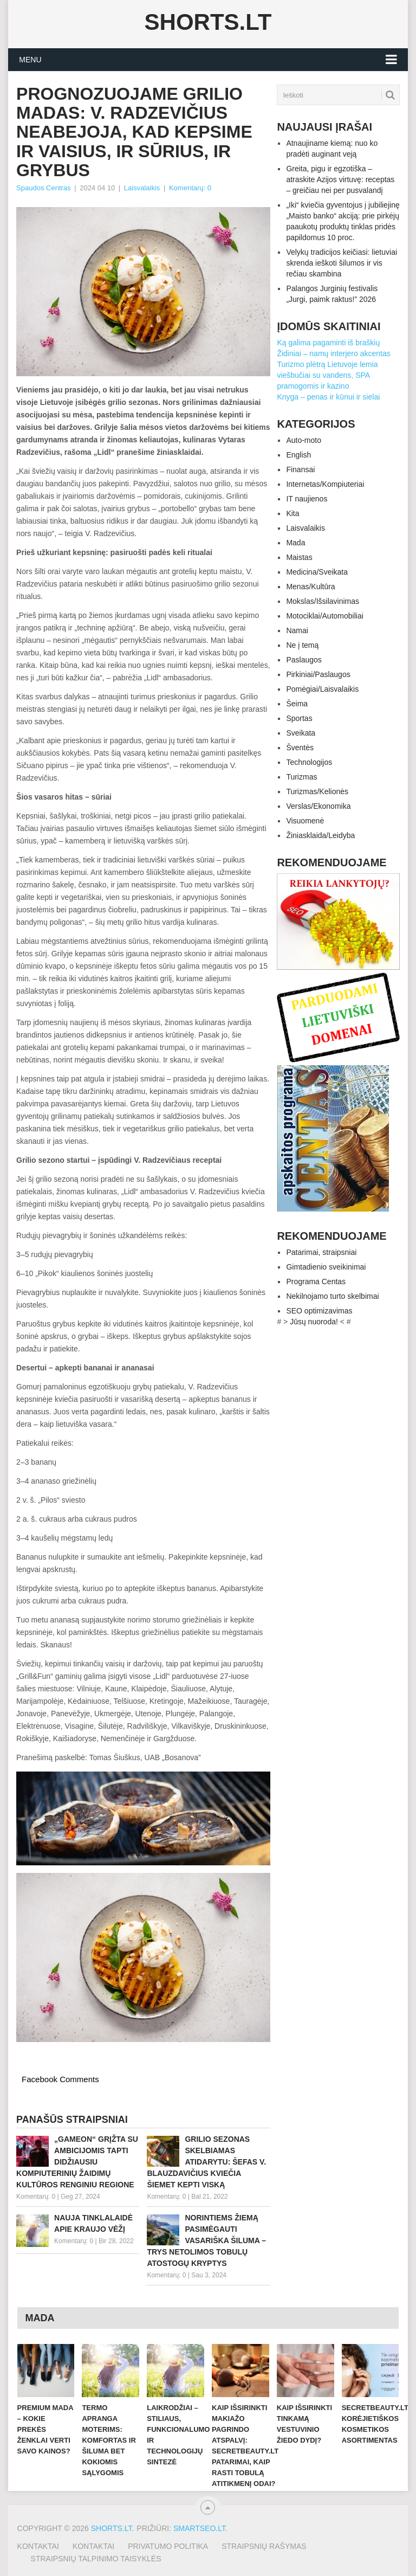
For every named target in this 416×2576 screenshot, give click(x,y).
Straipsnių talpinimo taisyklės (96, 2558)
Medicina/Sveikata (317, 572)
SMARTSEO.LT (199, 2528)
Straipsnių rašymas (264, 2546)
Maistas (299, 557)
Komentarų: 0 (190, 188)
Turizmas (301, 776)
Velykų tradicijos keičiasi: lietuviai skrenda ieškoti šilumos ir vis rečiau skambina (341, 263)
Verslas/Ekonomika (318, 806)
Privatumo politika (168, 2546)
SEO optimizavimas (319, 1310)
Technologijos (309, 762)
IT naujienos (306, 498)
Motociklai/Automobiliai (324, 615)
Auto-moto (303, 440)
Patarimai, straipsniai (321, 1252)
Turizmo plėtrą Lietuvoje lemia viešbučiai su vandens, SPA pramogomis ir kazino (327, 375)
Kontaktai (38, 2546)
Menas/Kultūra (310, 586)
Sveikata (300, 733)
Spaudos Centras (43, 188)
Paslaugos (303, 659)
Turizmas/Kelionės (317, 791)
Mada (295, 542)
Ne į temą (302, 645)
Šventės (300, 747)
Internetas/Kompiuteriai (325, 484)
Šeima (297, 703)
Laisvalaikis (142, 188)
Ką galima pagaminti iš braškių (328, 342)
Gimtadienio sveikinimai (326, 1267)
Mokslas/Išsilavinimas (322, 601)
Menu (30, 59)
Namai (297, 630)
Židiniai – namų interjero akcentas (333, 353)
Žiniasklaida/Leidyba (320, 835)
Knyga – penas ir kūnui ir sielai (328, 396)
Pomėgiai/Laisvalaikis (322, 689)
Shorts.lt (208, 22)
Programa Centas (316, 1281)
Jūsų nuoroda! (314, 1321)
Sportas (299, 718)
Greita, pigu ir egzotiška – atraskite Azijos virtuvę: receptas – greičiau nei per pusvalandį (340, 179)
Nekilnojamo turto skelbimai (332, 1296)
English (298, 454)
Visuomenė (305, 820)
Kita (292, 513)
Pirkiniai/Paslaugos (318, 674)
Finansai (300, 469)
